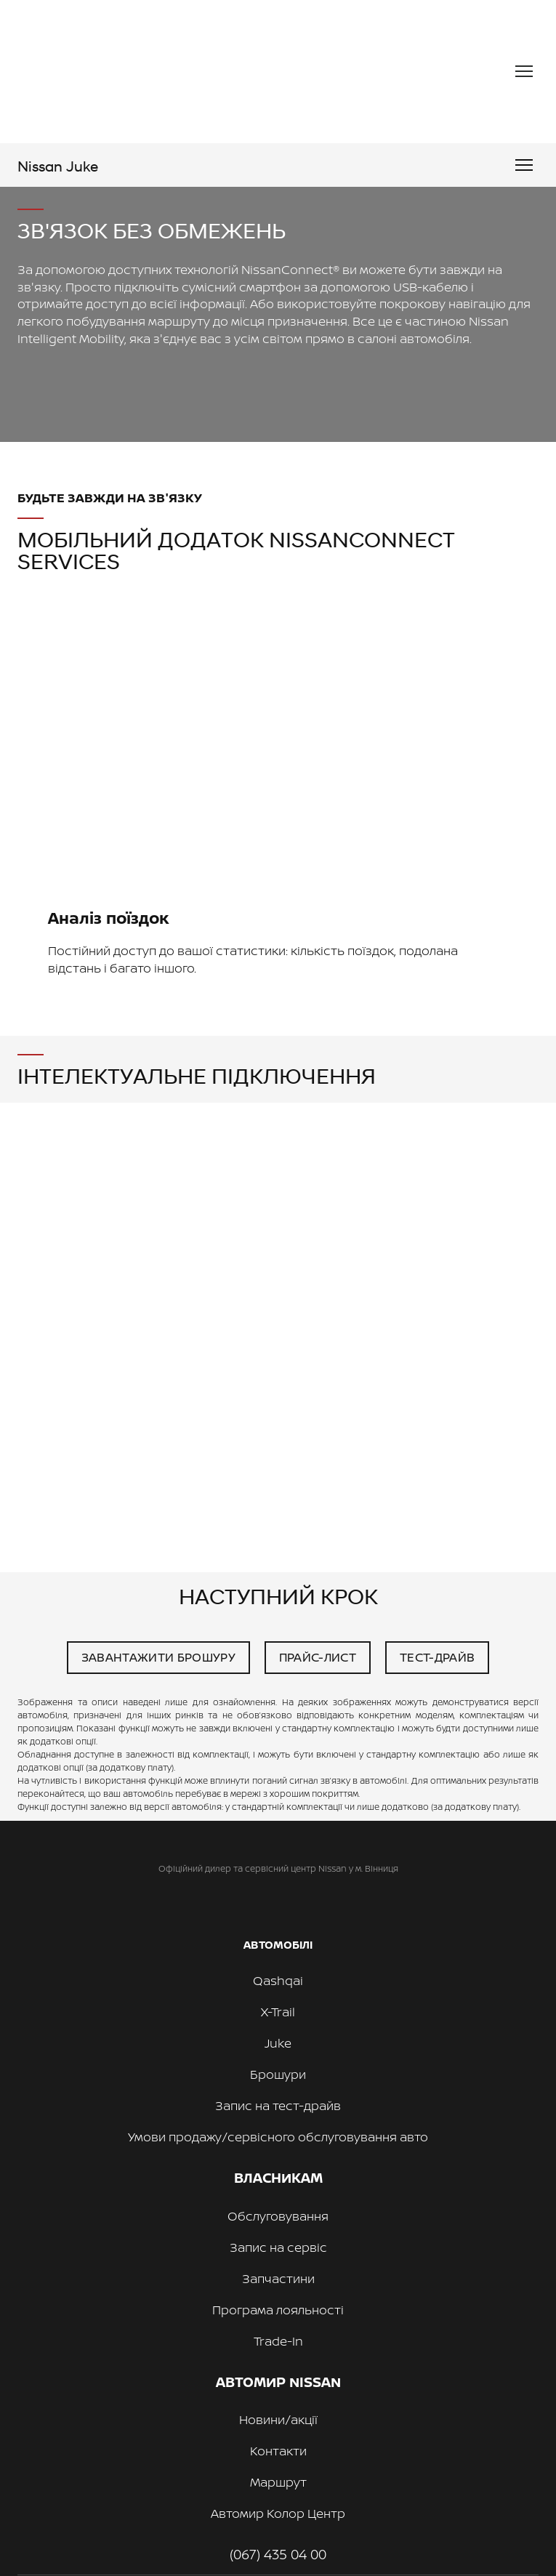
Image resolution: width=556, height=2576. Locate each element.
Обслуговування (278, 2215)
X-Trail (278, 2011)
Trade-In (278, 2341)
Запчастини (278, 2278)
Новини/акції (278, 2419)
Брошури (278, 2074)
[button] (158, 1657)
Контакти (278, 2450)
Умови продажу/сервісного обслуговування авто (278, 2136)
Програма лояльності (278, 2309)
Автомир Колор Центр (278, 2513)
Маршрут (278, 2482)
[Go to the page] (57, 165)
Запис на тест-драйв (278, 2105)
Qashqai (278, 1980)
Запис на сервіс (278, 2247)
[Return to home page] (144, 72)
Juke (278, 2042)
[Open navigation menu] (524, 71)
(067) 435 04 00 (278, 2554)
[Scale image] (278, 744)
